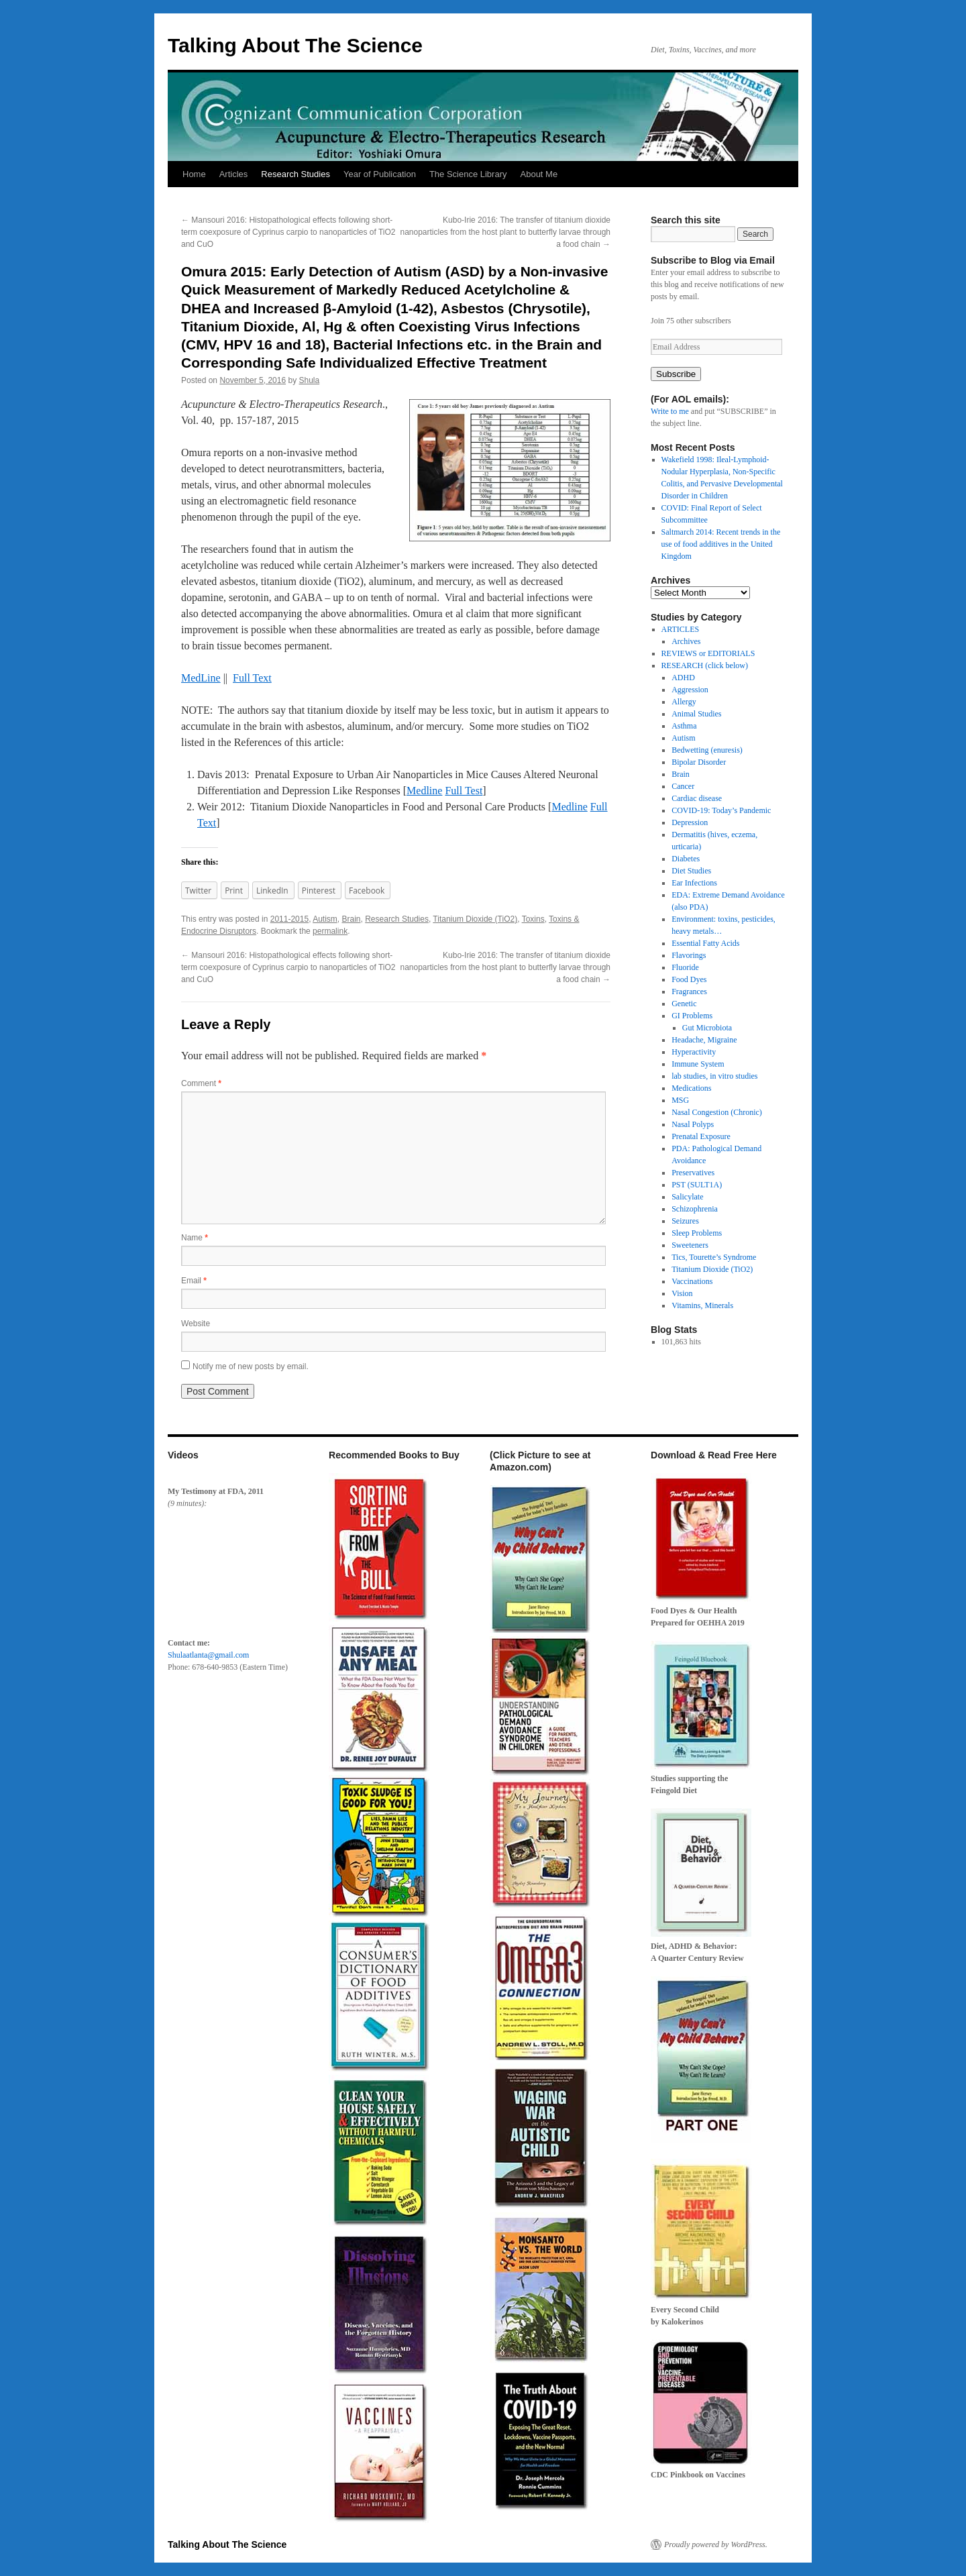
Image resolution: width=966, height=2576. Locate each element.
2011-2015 (289, 919)
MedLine (201, 678)
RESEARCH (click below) (704, 665)
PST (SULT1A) (697, 1184)
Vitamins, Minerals (702, 1305)
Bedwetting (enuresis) (707, 750)
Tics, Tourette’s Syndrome (714, 1257)
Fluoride (685, 967)
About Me (539, 174)
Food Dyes (689, 979)
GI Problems (692, 1015)
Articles (233, 174)
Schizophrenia (695, 1209)
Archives (686, 641)
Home (194, 174)
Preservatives (693, 1172)
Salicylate (687, 1196)
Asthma (684, 726)
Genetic (684, 1003)
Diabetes (686, 858)
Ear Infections (694, 883)
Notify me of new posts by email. (251, 1366)
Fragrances (689, 991)
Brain (351, 919)
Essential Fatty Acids (705, 943)
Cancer (683, 786)
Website (195, 1323)
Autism (325, 919)
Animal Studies (696, 713)
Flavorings (689, 955)
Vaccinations (692, 1281)
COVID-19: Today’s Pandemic (721, 810)
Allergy (684, 701)
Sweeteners (690, 1245)
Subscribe (676, 374)
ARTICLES (680, 629)
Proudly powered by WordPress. (715, 2544)
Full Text (252, 678)
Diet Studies (691, 870)
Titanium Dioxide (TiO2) (475, 919)
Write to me (670, 411)
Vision (682, 1293)
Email (194, 1280)
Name (194, 1237)
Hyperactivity (694, 1052)
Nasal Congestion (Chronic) (717, 1112)
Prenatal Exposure (701, 1136)
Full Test (463, 790)
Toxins (533, 919)
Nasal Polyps (693, 1124)
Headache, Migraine (704, 1039)
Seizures (685, 1221)
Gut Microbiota (707, 1027)
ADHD (683, 677)
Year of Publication (379, 174)
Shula (309, 380)
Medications (691, 1088)
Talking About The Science (295, 45)
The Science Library (468, 174)
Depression (690, 822)
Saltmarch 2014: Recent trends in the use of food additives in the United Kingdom (721, 544)
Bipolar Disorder (699, 762)
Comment (201, 1083)
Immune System (698, 1064)
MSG (680, 1100)
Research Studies (295, 174)
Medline (424, 790)
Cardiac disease (697, 798)
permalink (330, 931)
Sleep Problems (697, 1233)
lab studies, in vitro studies (714, 1076)
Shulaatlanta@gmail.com (208, 1655)
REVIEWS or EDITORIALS (708, 653)
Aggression (690, 689)
